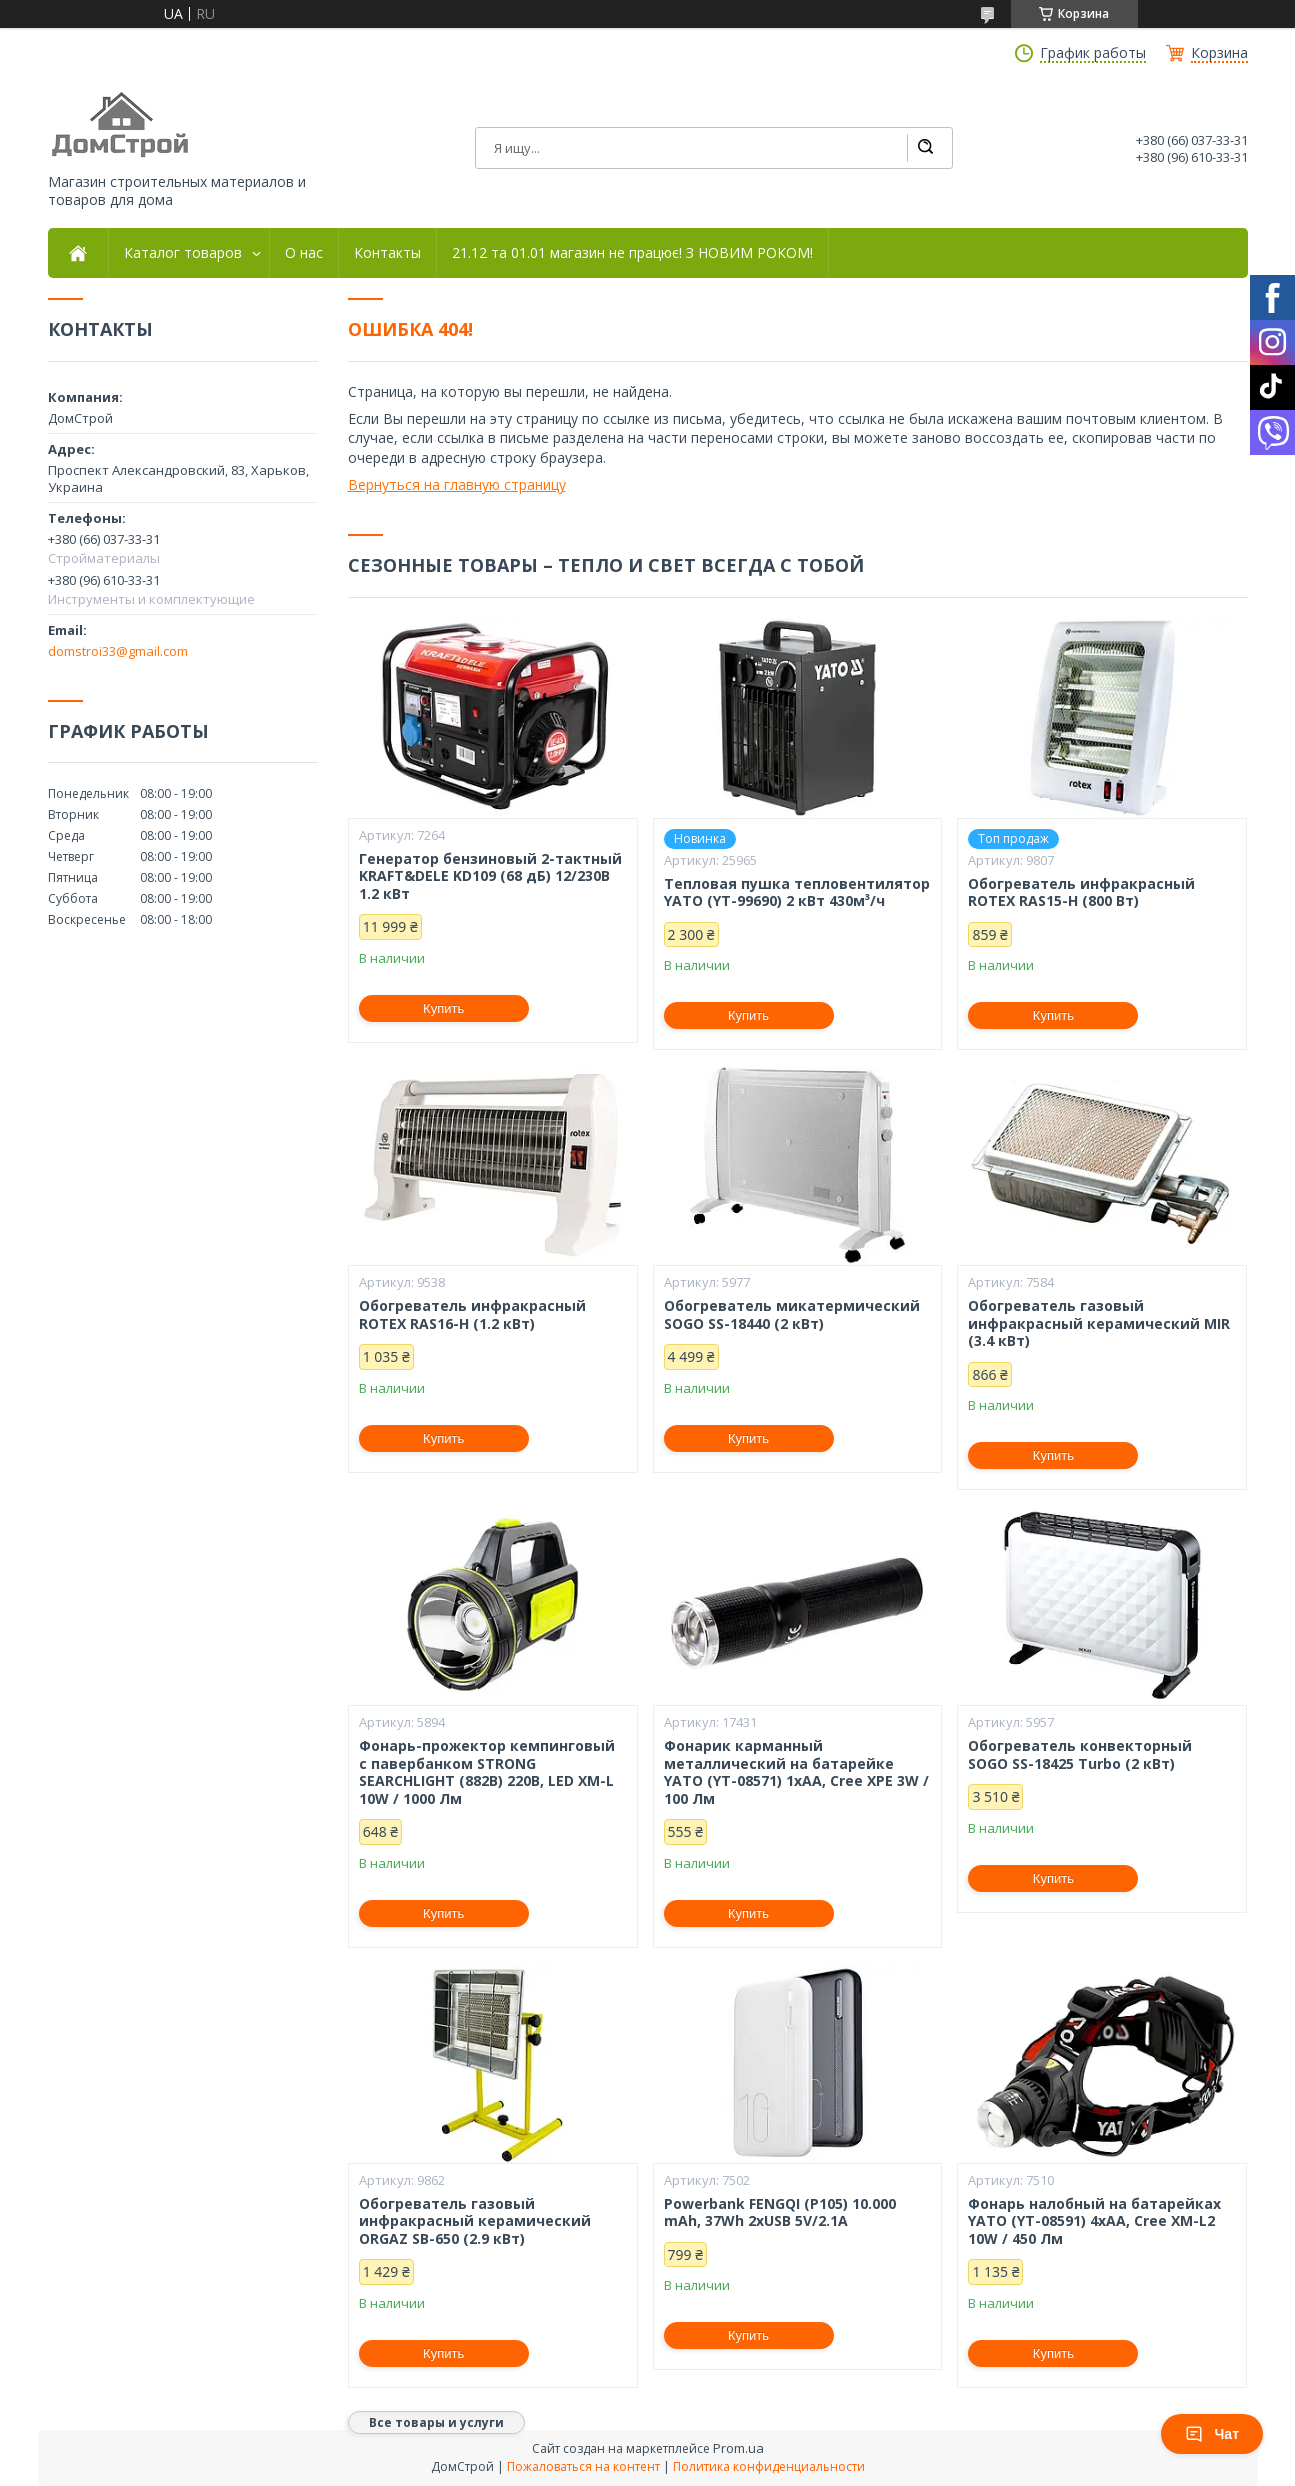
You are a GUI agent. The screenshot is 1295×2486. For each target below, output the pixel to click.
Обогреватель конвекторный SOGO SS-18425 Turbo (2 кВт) (1080, 1754)
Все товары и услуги (436, 2422)
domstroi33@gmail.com (118, 651)
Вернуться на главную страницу (457, 484)
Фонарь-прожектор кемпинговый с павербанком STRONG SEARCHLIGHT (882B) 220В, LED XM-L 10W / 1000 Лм (487, 1772)
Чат (1212, 2434)
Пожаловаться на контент (583, 2466)
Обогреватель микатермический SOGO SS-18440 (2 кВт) (792, 1314)
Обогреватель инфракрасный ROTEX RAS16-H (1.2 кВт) (472, 1314)
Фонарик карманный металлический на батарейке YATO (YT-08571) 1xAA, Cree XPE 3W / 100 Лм (796, 1772)
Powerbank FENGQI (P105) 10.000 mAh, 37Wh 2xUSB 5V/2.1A (780, 2212)
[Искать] (925, 148)
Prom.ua (738, 2448)
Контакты (387, 253)
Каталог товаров (183, 253)
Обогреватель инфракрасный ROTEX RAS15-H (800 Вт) (1081, 892)
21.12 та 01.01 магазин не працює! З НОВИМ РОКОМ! (632, 253)
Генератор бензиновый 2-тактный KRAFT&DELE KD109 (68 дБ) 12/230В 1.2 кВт (490, 876)
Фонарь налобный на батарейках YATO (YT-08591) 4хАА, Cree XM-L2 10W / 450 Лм (1094, 2221)
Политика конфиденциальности (769, 2466)
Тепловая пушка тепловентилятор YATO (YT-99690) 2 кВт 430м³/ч (797, 892)
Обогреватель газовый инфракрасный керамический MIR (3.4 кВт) (1099, 1323)
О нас (304, 253)
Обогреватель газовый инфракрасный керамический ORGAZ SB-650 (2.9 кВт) (475, 2221)
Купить (443, 1008)
